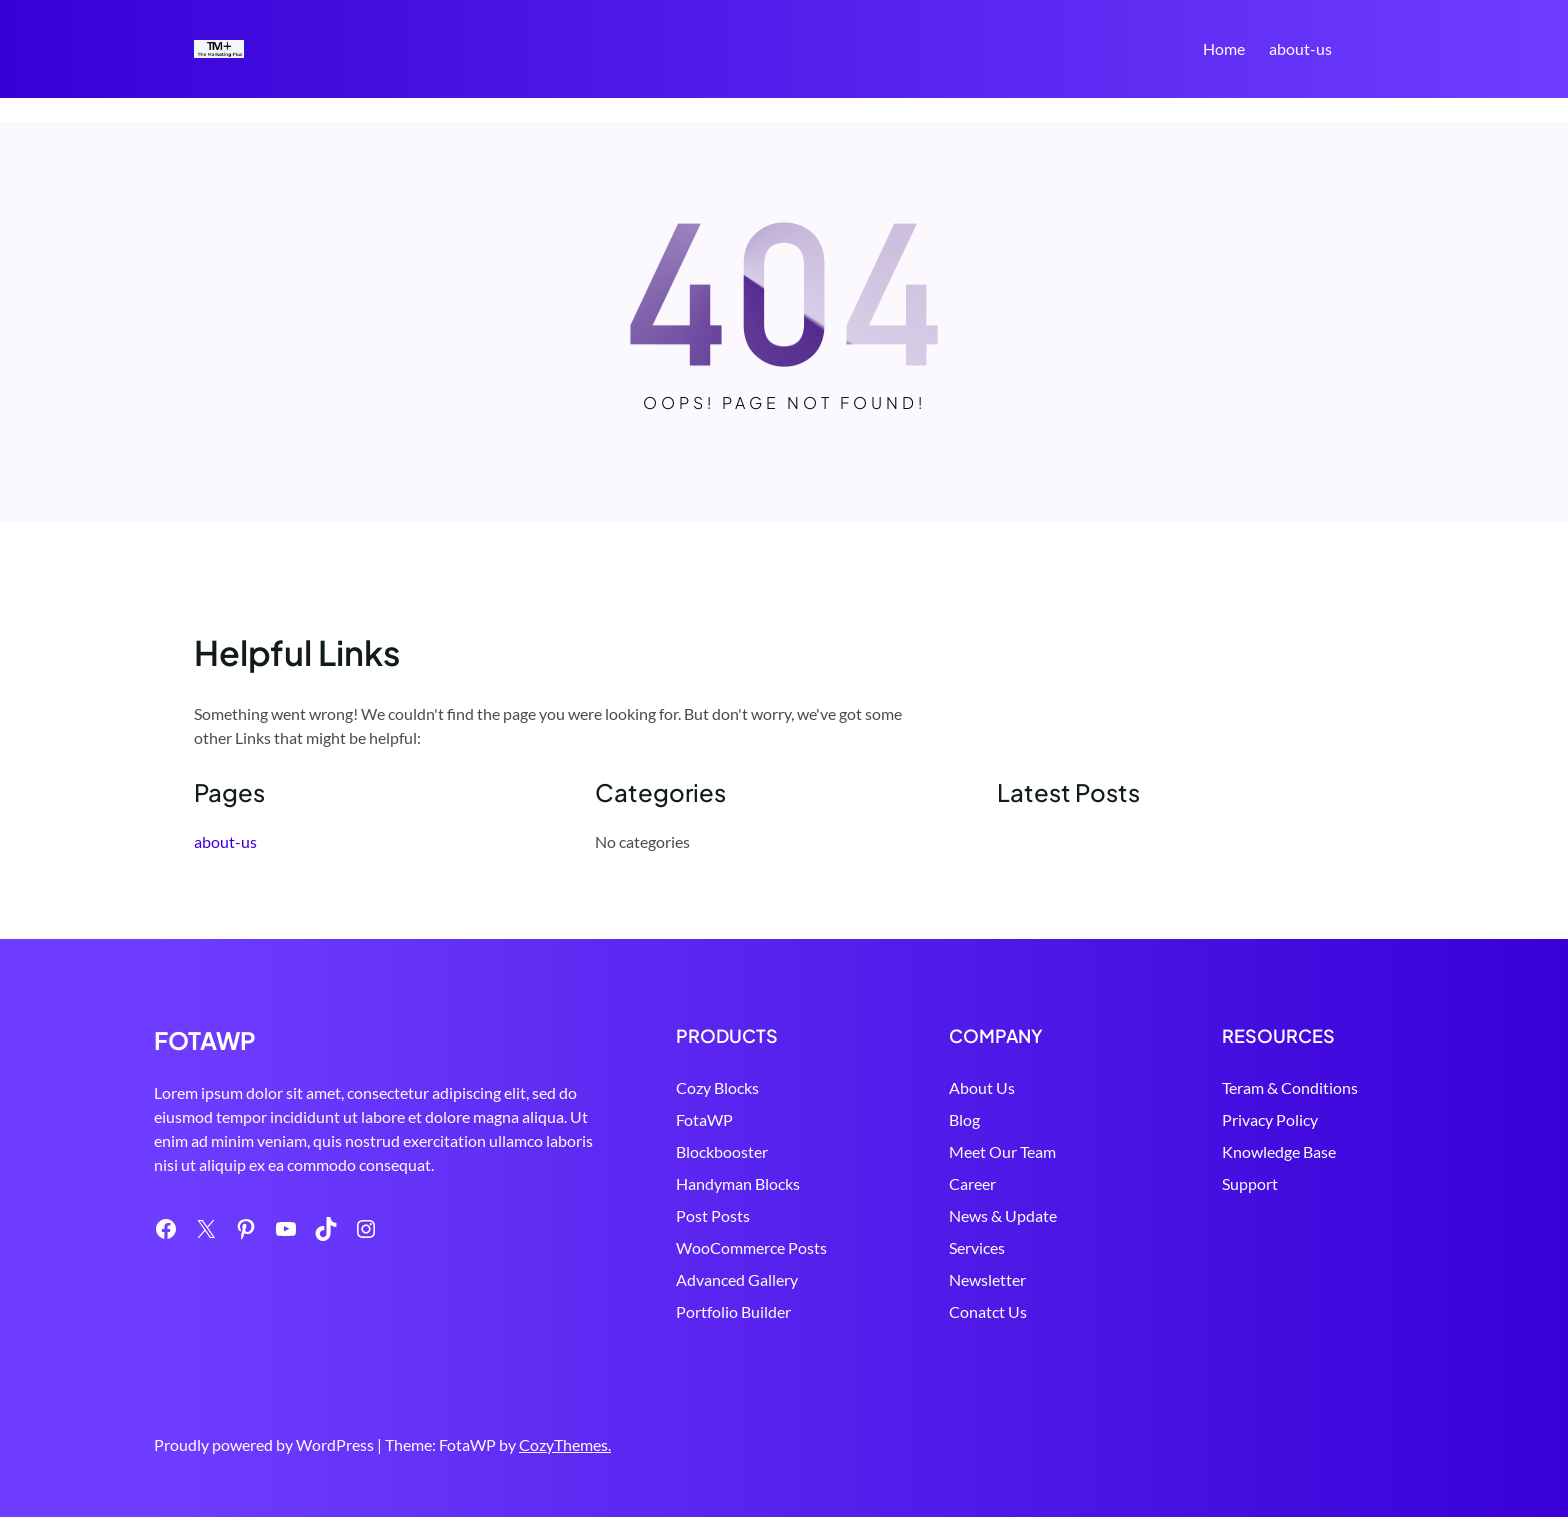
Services (977, 1247)
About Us (982, 1087)
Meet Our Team (1002, 1151)
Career (972, 1183)
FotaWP (704, 1119)
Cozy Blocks (717, 1087)
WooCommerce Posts (751, 1247)
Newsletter (987, 1279)
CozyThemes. (565, 1444)
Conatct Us (988, 1311)
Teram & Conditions (1290, 1087)
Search (1365, 51)
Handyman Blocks (738, 1183)
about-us (1300, 48)
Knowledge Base (1279, 1151)
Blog (964, 1119)
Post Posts (713, 1215)
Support (1250, 1183)
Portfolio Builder (733, 1311)
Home (1224, 48)
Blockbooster (722, 1151)
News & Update (1003, 1215)
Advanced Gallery (737, 1279)
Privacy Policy (1270, 1119)
